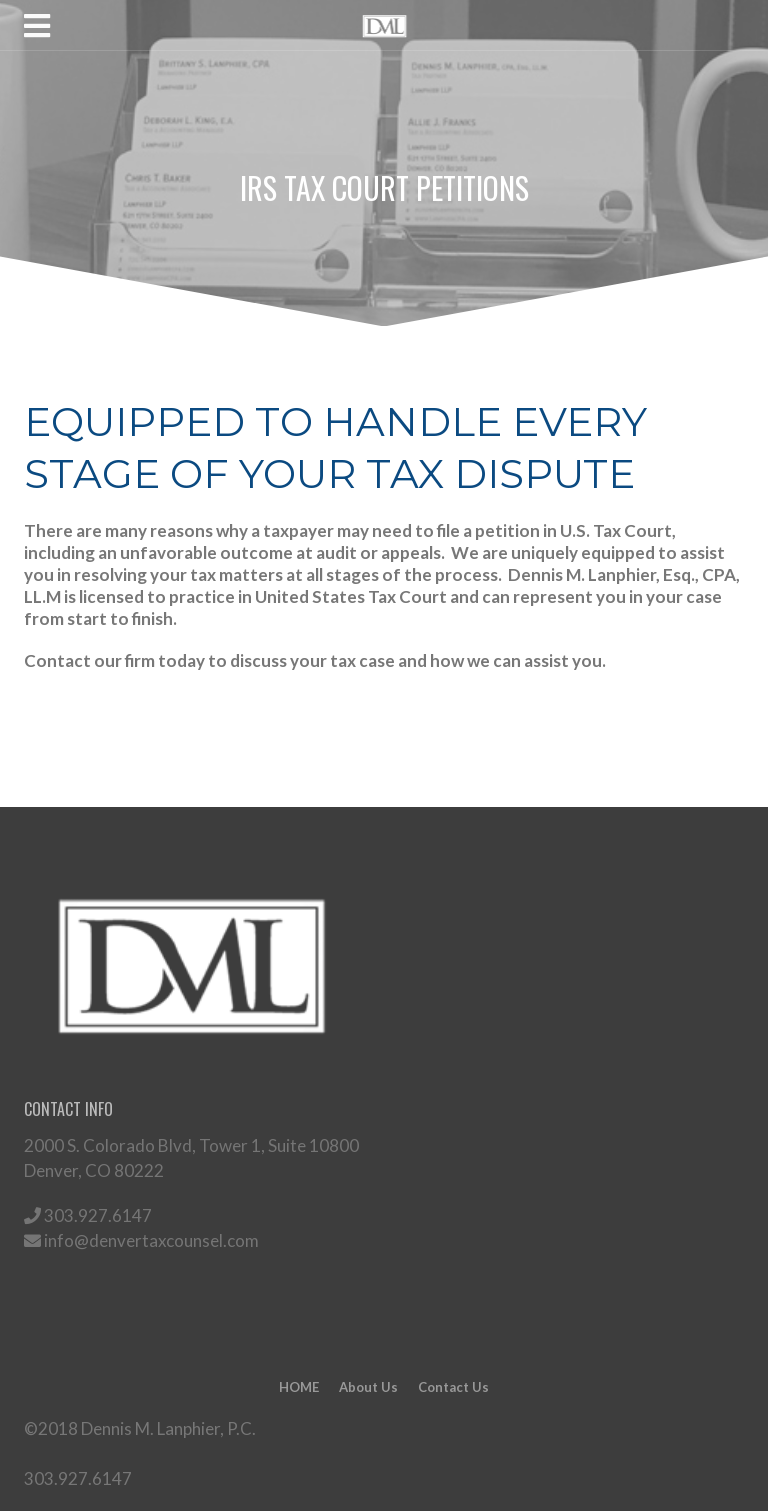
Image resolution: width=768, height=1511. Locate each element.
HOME (299, 1387)
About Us (368, 1387)
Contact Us (453, 1387)
